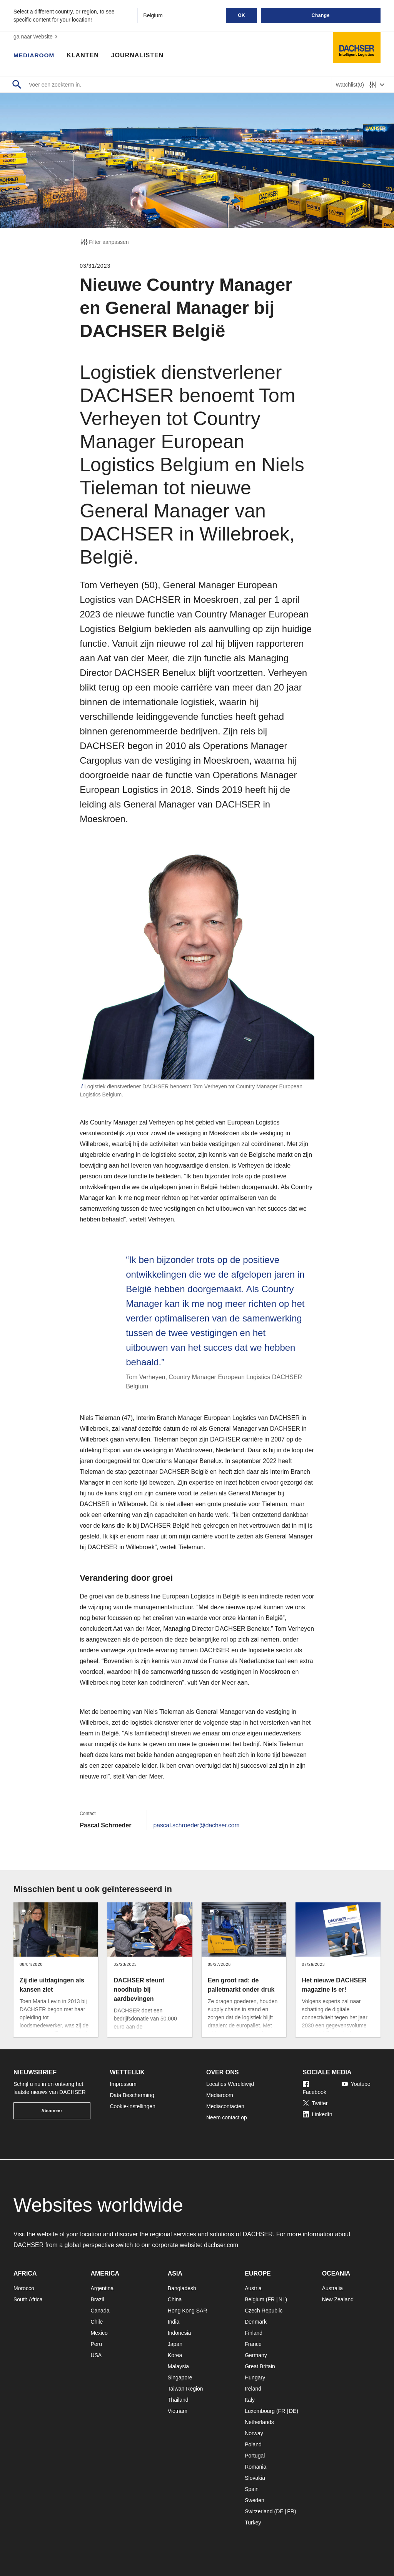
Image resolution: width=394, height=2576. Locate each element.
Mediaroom (34, 56)
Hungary (255, 2377)
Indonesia (179, 2333)
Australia (332, 2288)
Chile (96, 2322)
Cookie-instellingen (132, 2106)
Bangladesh (182, 2288)
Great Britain (260, 2366)
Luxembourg (260, 2411)
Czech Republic (263, 2310)
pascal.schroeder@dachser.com (197, 1825)
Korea (175, 2355)
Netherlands (259, 2422)
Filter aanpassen (104, 242)
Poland (253, 2444)
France (253, 2344)
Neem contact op (226, 2117)
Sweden (254, 2500)
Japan (175, 2344)
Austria (253, 2288)
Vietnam (177, 2411)
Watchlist (350, 85)
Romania (255, 2467)
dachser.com (221, 2245)
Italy (250, 2400)
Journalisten (139, 56)
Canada (99, 2310)
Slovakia (255, 2478)
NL (282, 2299)
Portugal (255, 2456)
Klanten (84, 56)
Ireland (253, 2389)
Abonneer (52, 2111)
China (175, 2299)
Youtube (356, 2084)
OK (241, 15)
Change (321, 15)
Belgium (254, 2299)
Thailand (178, 2400)
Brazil (97, 2299)
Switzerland (258, 2511)
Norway (254, 2433)
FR (271, 2299)
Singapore (180, 2377)
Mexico (98, 2333)
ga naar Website (36, 36)
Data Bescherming (132, 2095)
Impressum (123, 2084)
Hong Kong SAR (187, 2310)
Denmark (256, 2322)
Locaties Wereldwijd (230, 2084)
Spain (252, 2489)
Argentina (102, 2288)
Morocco (23, 2288)
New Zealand (338, 2299)
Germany (256, 2355)
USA (96, 2355)
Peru (96, 2344)
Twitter (315, 2103)
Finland (253, 2333)
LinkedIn (317, 2114)
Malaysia (178, 2366)
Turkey (253, 2522)
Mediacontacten (225, 2106)
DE (292, 2411)
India (173, 2322)
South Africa (28, 2299)
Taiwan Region (185, 2389)
